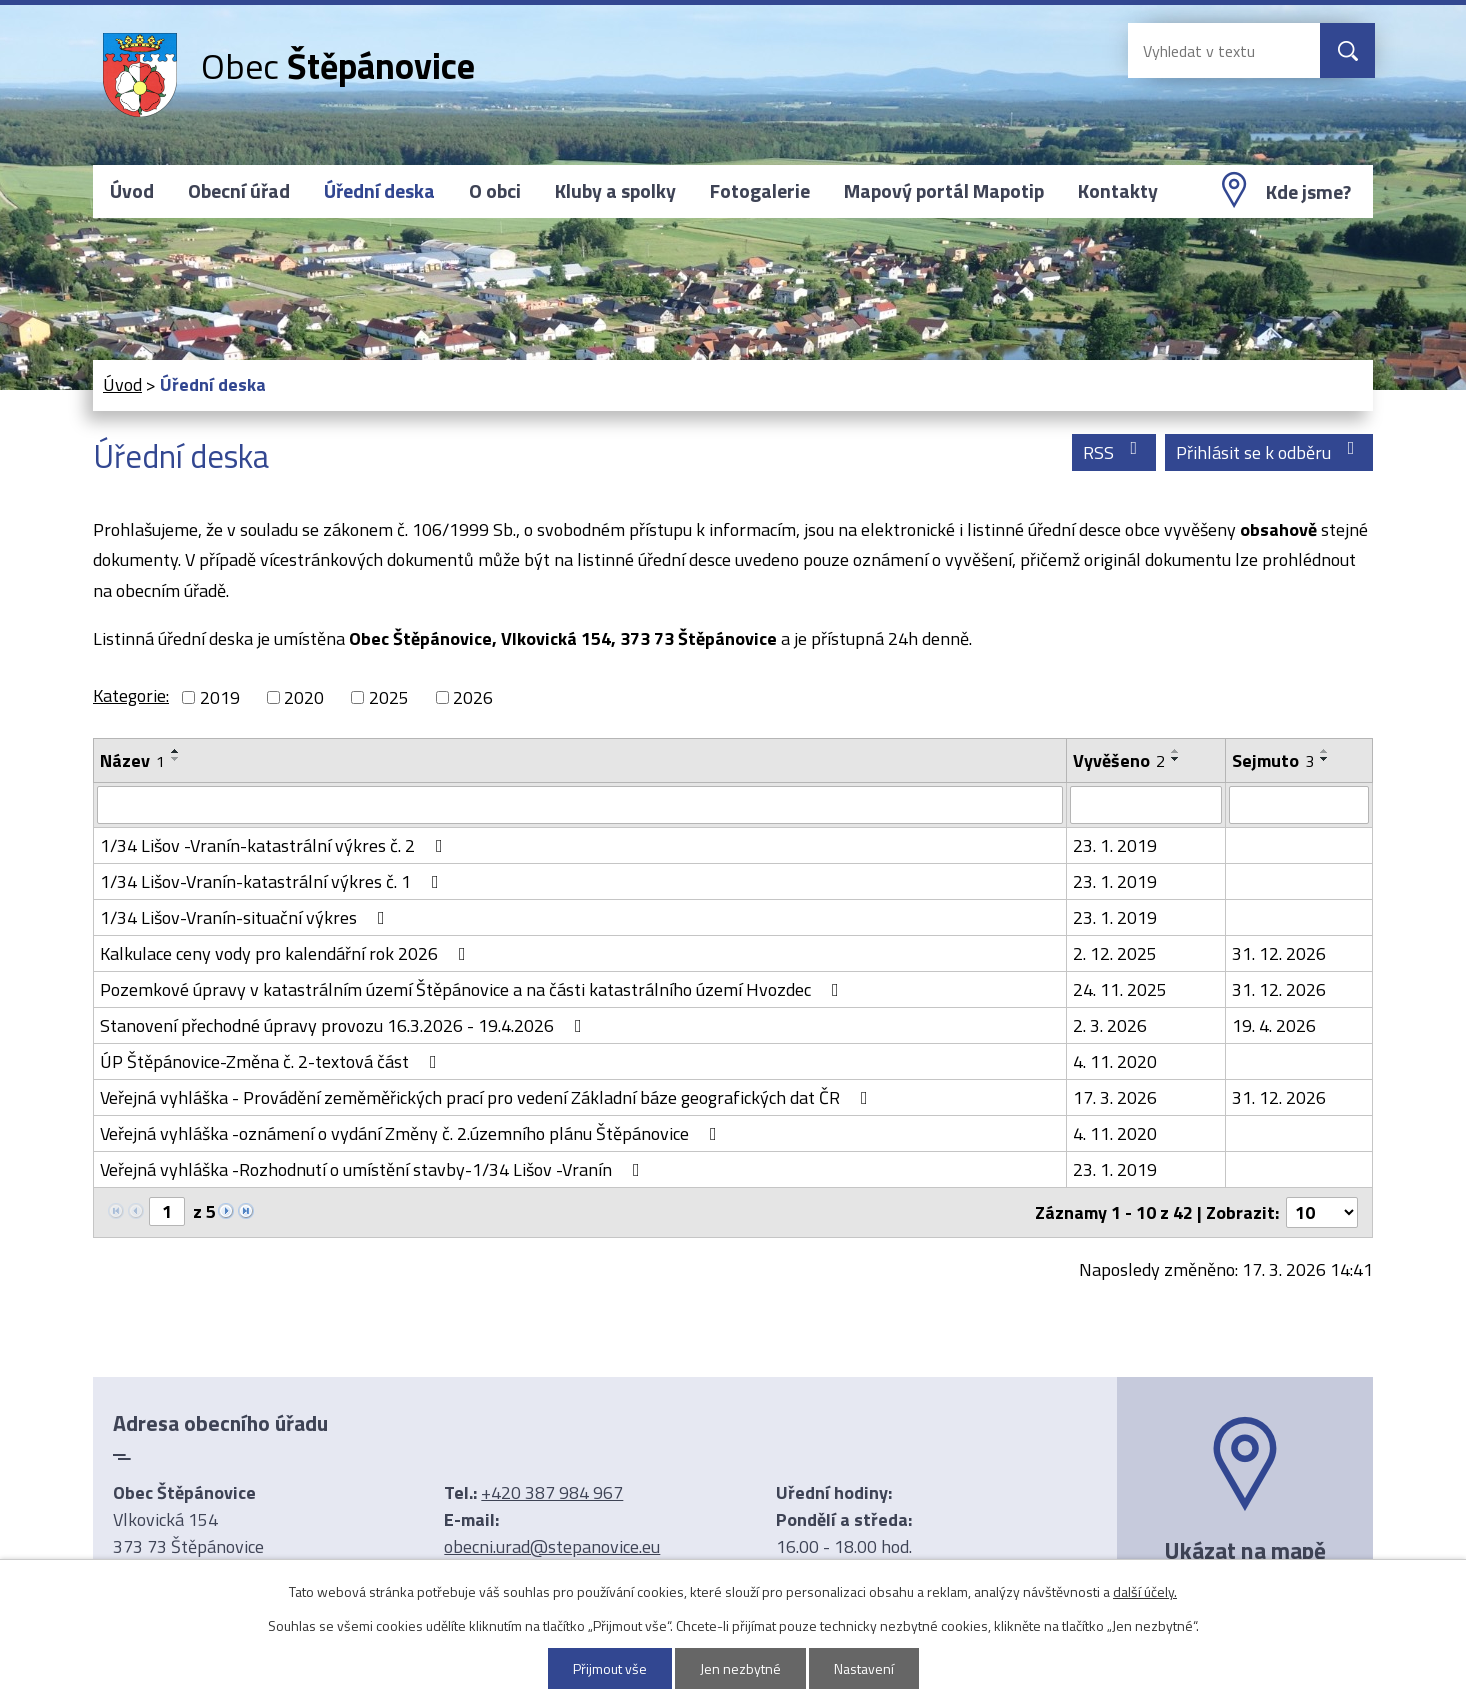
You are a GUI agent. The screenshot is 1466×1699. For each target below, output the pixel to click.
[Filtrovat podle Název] (580, 805)
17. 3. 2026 (1115, 1097)
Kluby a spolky (615, 191)
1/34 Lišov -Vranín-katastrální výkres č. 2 (275, 845)
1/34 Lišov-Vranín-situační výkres (246, 917)
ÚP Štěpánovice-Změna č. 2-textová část (272, 1061)
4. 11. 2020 (1115, 1061)
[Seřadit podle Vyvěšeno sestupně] (1176, 759)
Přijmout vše (610, 1668)
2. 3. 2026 (1110, 1025)
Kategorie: (131, 695)
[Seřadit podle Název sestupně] (176, 759)
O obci (495, 191)
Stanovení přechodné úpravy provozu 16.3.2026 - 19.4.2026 (345, 1025)
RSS (1114, 452)
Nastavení (864, 1668)
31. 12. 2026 (1279, 953)
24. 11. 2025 (1120, 989)
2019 (220, 697)
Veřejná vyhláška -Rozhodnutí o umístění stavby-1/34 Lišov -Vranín (374, 1169)
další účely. (1145, 1591)
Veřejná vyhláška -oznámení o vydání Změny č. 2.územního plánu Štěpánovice (412, 1133)
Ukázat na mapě (1245, 1550)
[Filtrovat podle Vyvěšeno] (1146, 805)
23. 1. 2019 (1115, 845)
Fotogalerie (760, 191)
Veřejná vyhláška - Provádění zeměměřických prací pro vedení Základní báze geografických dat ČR (488, 1097)
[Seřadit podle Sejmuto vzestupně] (1325, 751)
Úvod (132, 191)
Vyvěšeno (1119, 760)
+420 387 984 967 (552, 1492)
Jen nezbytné (740, 1668)
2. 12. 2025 (1115, 953)
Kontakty (1118, 191)
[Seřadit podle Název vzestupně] (176, 751)
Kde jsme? (1308, 192)
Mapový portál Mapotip (944, 191)
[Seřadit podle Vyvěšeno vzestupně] (1176, 751)
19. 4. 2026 (1274, 1025)
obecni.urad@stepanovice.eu (552, 1546)
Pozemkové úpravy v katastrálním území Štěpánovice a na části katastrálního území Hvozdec (473, 989)
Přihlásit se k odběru (1269, 452)
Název (132, 760)
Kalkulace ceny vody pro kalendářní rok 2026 (287, 953)
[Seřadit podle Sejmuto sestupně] (1325, 759)
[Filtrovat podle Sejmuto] (1299, 805)
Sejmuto (1273, 760)
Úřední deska (379, 191)
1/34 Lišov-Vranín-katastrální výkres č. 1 (273, 881)
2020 (304, 697)
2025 (389, 697)
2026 (473, 697)
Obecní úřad (239, 191)
